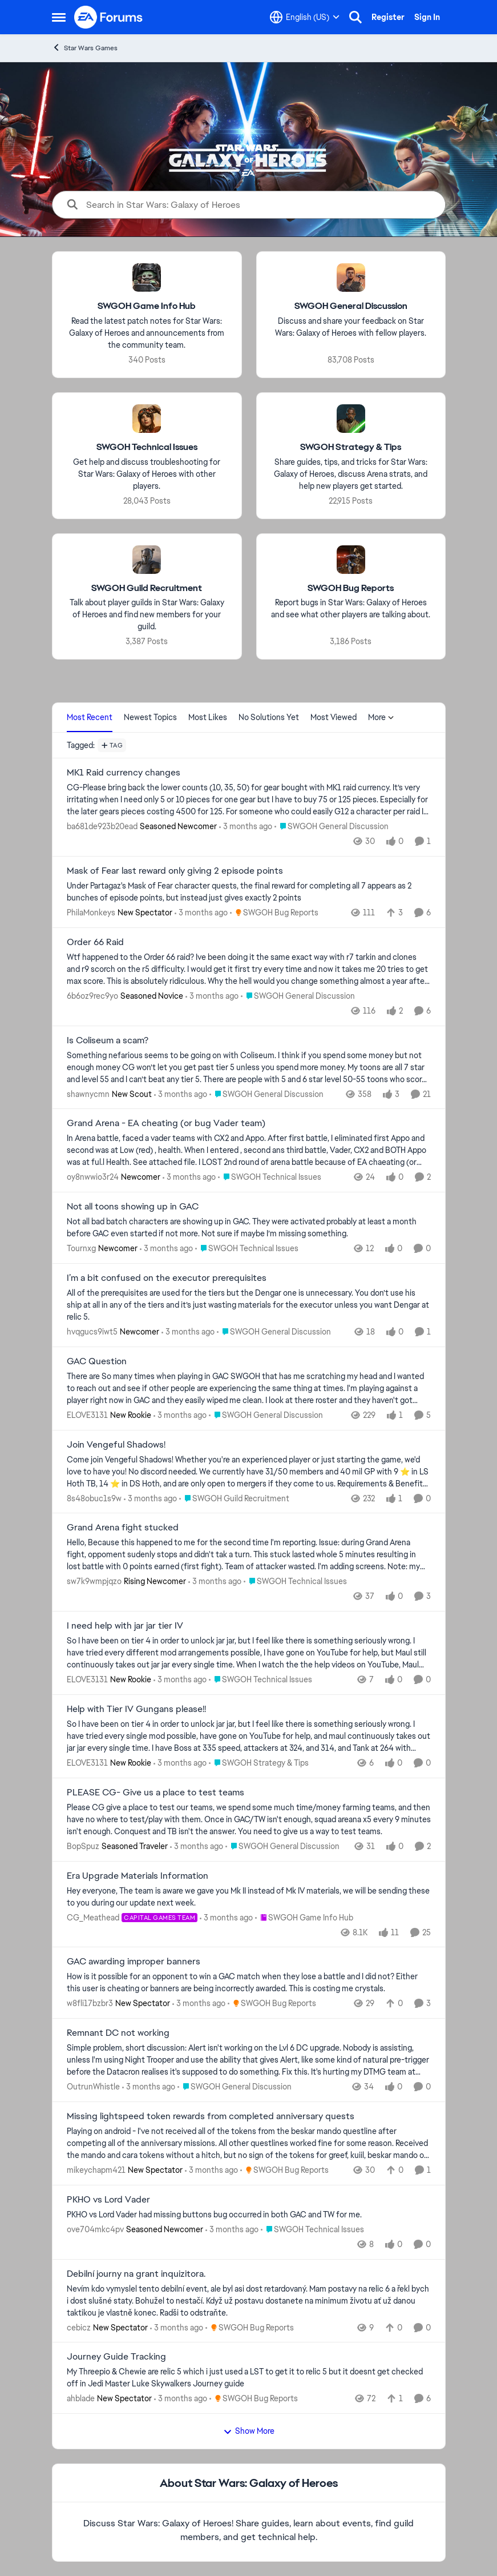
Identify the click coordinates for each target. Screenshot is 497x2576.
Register (388, 17)
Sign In (427, 17)
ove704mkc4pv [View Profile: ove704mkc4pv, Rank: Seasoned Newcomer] (95, 2229)
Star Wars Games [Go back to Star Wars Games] (85, 48)
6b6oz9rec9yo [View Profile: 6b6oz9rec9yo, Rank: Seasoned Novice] (92, 996)
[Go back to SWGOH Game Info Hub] (147, 306)
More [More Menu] (381, 717)
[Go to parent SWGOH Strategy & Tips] (259, 1763)
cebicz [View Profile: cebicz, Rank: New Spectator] (79, 2327)
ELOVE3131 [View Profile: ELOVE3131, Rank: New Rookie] (87, 1415)
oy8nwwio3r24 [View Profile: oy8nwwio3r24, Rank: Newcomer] (93, 1177)
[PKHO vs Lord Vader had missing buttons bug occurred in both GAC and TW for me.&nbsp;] (249, 2215)
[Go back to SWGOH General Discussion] (350, 306)
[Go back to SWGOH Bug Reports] (351, 588)
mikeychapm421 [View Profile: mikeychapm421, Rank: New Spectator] (96, 2170)
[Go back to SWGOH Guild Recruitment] (146, 588)
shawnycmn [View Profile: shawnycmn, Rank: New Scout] (88, 1093)
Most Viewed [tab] (333, 717)
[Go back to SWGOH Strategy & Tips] (350, 447)
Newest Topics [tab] (150, 717)
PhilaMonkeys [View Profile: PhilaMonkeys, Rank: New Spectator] (91, 912)
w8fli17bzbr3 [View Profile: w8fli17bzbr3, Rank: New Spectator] (90, 2003)
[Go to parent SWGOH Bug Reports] (274, 913)
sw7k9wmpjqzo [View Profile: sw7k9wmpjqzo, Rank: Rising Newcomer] (94, 1581)
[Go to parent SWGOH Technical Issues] (269, 1177)
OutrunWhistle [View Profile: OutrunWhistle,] (93, 2086)
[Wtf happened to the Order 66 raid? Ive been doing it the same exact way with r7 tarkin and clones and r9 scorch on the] (249, 969)
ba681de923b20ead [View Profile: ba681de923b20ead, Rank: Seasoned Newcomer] (102, 826)
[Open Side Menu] (58, 17)
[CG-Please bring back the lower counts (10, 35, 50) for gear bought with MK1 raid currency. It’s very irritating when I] (249, 800)
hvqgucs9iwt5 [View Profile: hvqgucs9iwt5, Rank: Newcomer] (92, 1332)
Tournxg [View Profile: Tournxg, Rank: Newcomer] (81, 1248)
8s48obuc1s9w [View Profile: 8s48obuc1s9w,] (94, 1498)
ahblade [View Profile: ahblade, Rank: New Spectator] (81, 2398)
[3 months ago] (245, 827)
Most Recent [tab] (89, 717)
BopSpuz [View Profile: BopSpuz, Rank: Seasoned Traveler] (83, 1846)
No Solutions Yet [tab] (269, 717)
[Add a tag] (112, 745)
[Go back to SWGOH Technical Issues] (146, 447)
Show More (248, 2431)
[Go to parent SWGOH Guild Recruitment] (234, 1498)
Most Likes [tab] (207, 717)
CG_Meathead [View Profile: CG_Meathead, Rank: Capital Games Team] (93, 1917)
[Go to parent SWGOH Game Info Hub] (304, 1917)
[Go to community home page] (109, 17)
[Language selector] (305, 17)
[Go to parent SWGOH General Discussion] (331, 827)
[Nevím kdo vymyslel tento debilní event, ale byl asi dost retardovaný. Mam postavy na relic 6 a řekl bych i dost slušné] (249, 2300)
